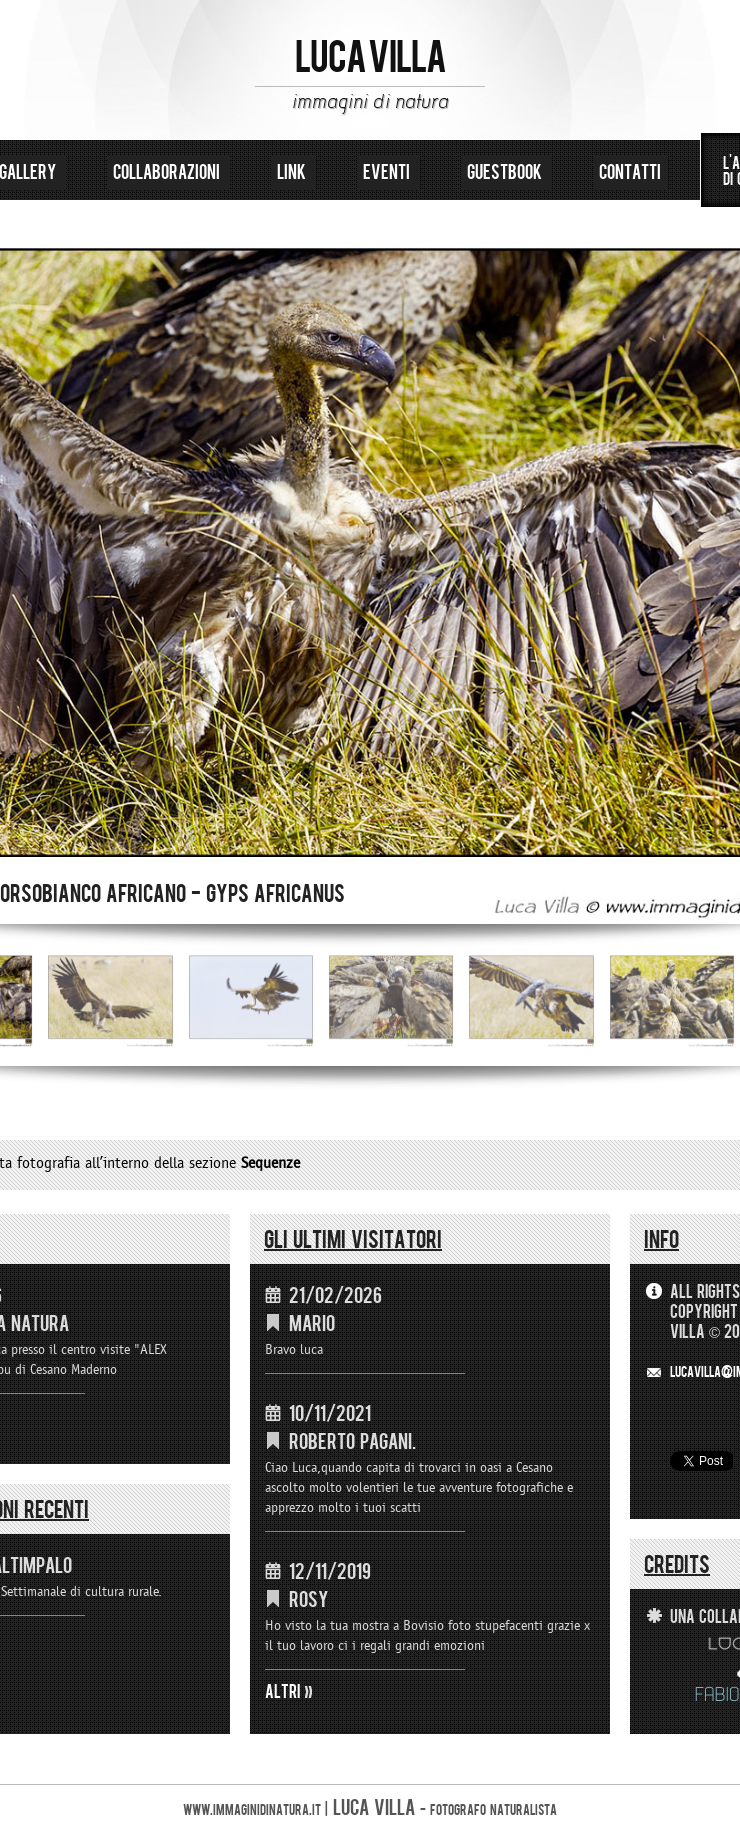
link (293, 172)
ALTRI (283, 1692)
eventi (388, 172)
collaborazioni (168, 172)
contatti (630, 172)
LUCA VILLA (370, 58)
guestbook (506, 172)
